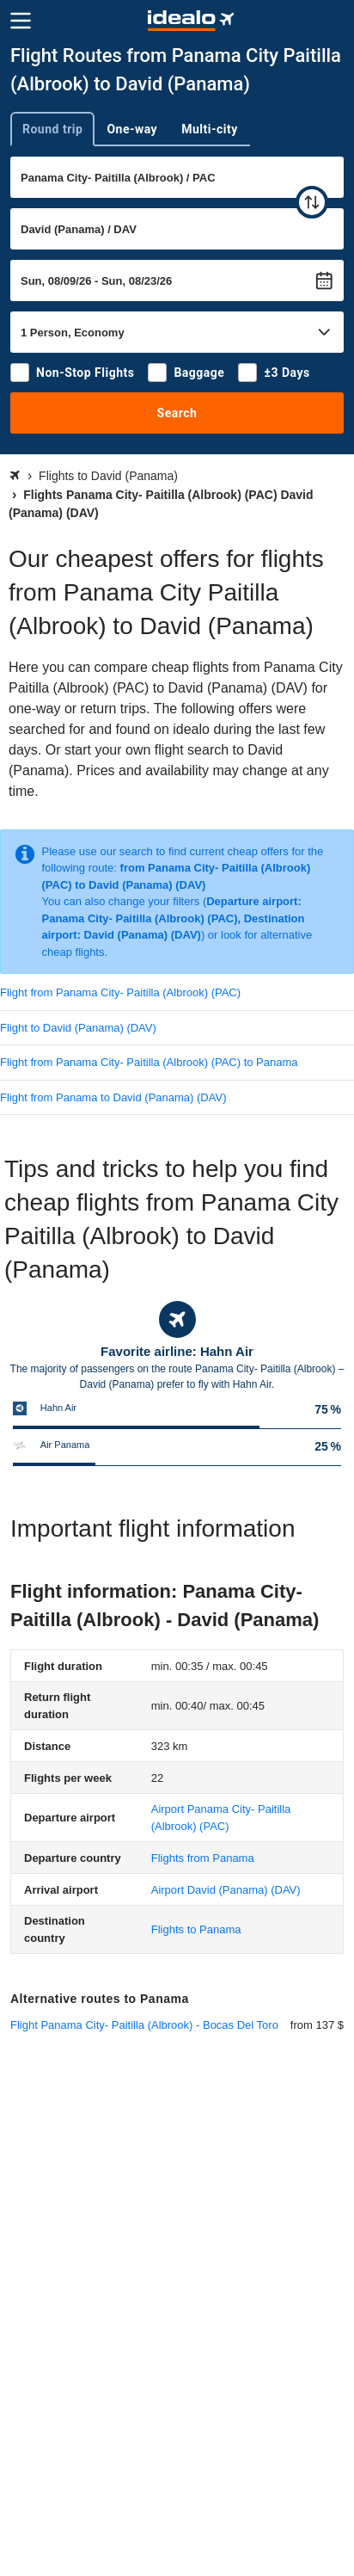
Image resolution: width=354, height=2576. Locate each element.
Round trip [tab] (52, 129)
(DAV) (226, 1889)
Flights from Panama (202, 1858)
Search (177, 413)
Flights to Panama (196, 1929)
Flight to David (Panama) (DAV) (78, 1027)
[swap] (312, 202)
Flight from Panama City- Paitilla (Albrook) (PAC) (120, 992)
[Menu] (20, 20)
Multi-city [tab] (209, 129)
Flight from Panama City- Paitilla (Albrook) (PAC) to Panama (149, 1062)
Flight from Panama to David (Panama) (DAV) (113, 1097)
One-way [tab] (132, 129)
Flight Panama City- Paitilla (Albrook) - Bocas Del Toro (144, 2024)
